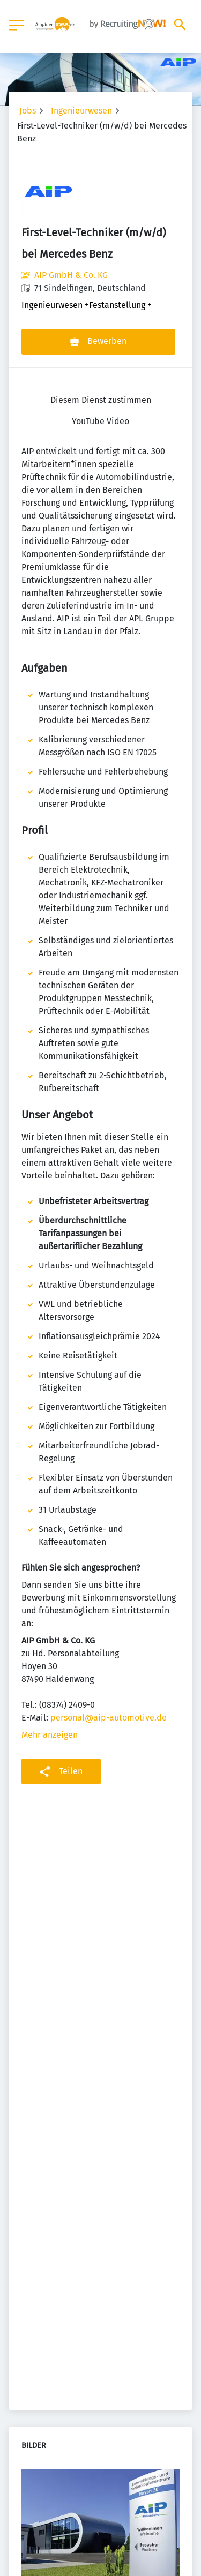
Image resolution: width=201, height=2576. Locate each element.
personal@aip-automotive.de (108, 1718)
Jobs (27, 111)
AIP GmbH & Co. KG (71, 275)
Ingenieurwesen (81, 111)
